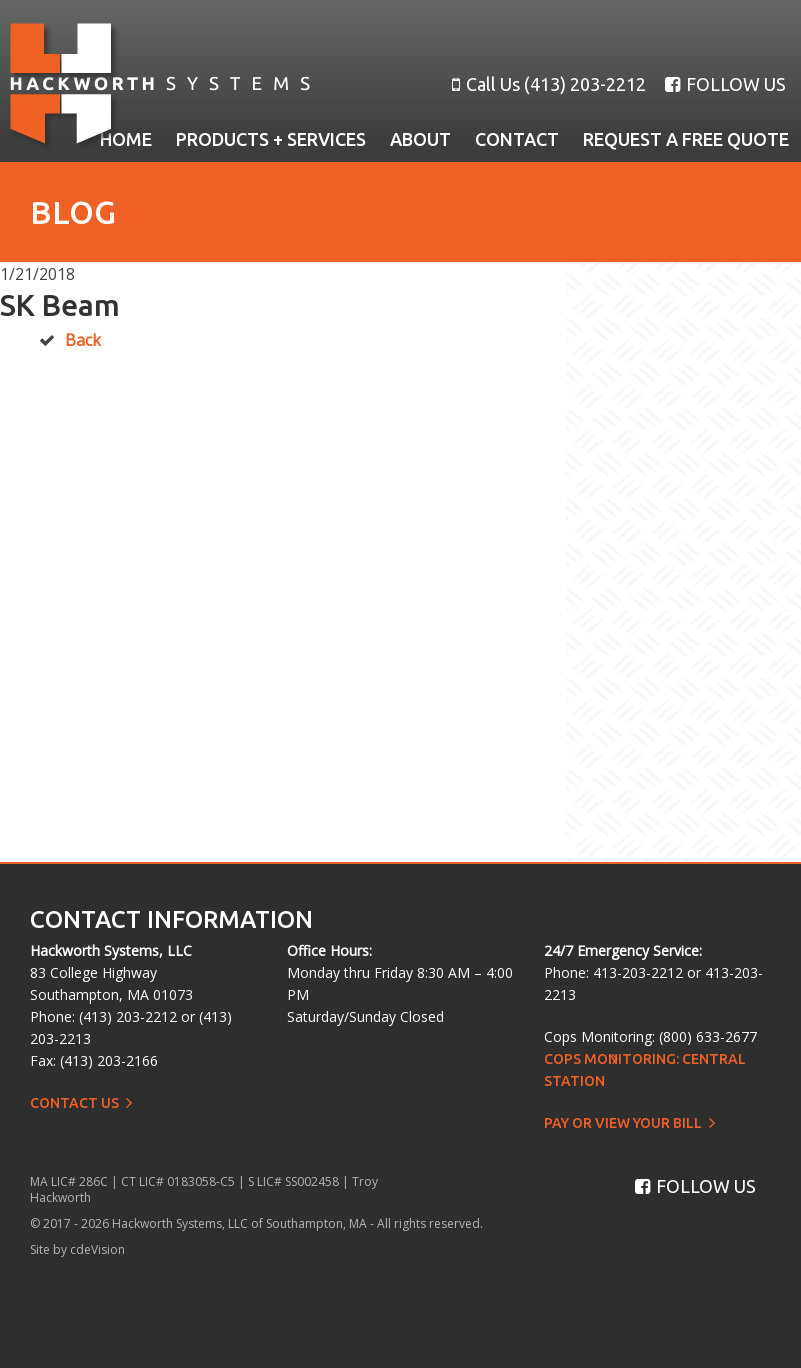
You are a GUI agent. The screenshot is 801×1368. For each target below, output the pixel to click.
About (420, 139)
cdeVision (97, 1249)
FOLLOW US (725, 84)
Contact (517, 139)
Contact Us (74, 1103)
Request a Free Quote (686, 139)
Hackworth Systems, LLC (160, 87)
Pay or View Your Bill (623, 1123)
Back (83, 340)
